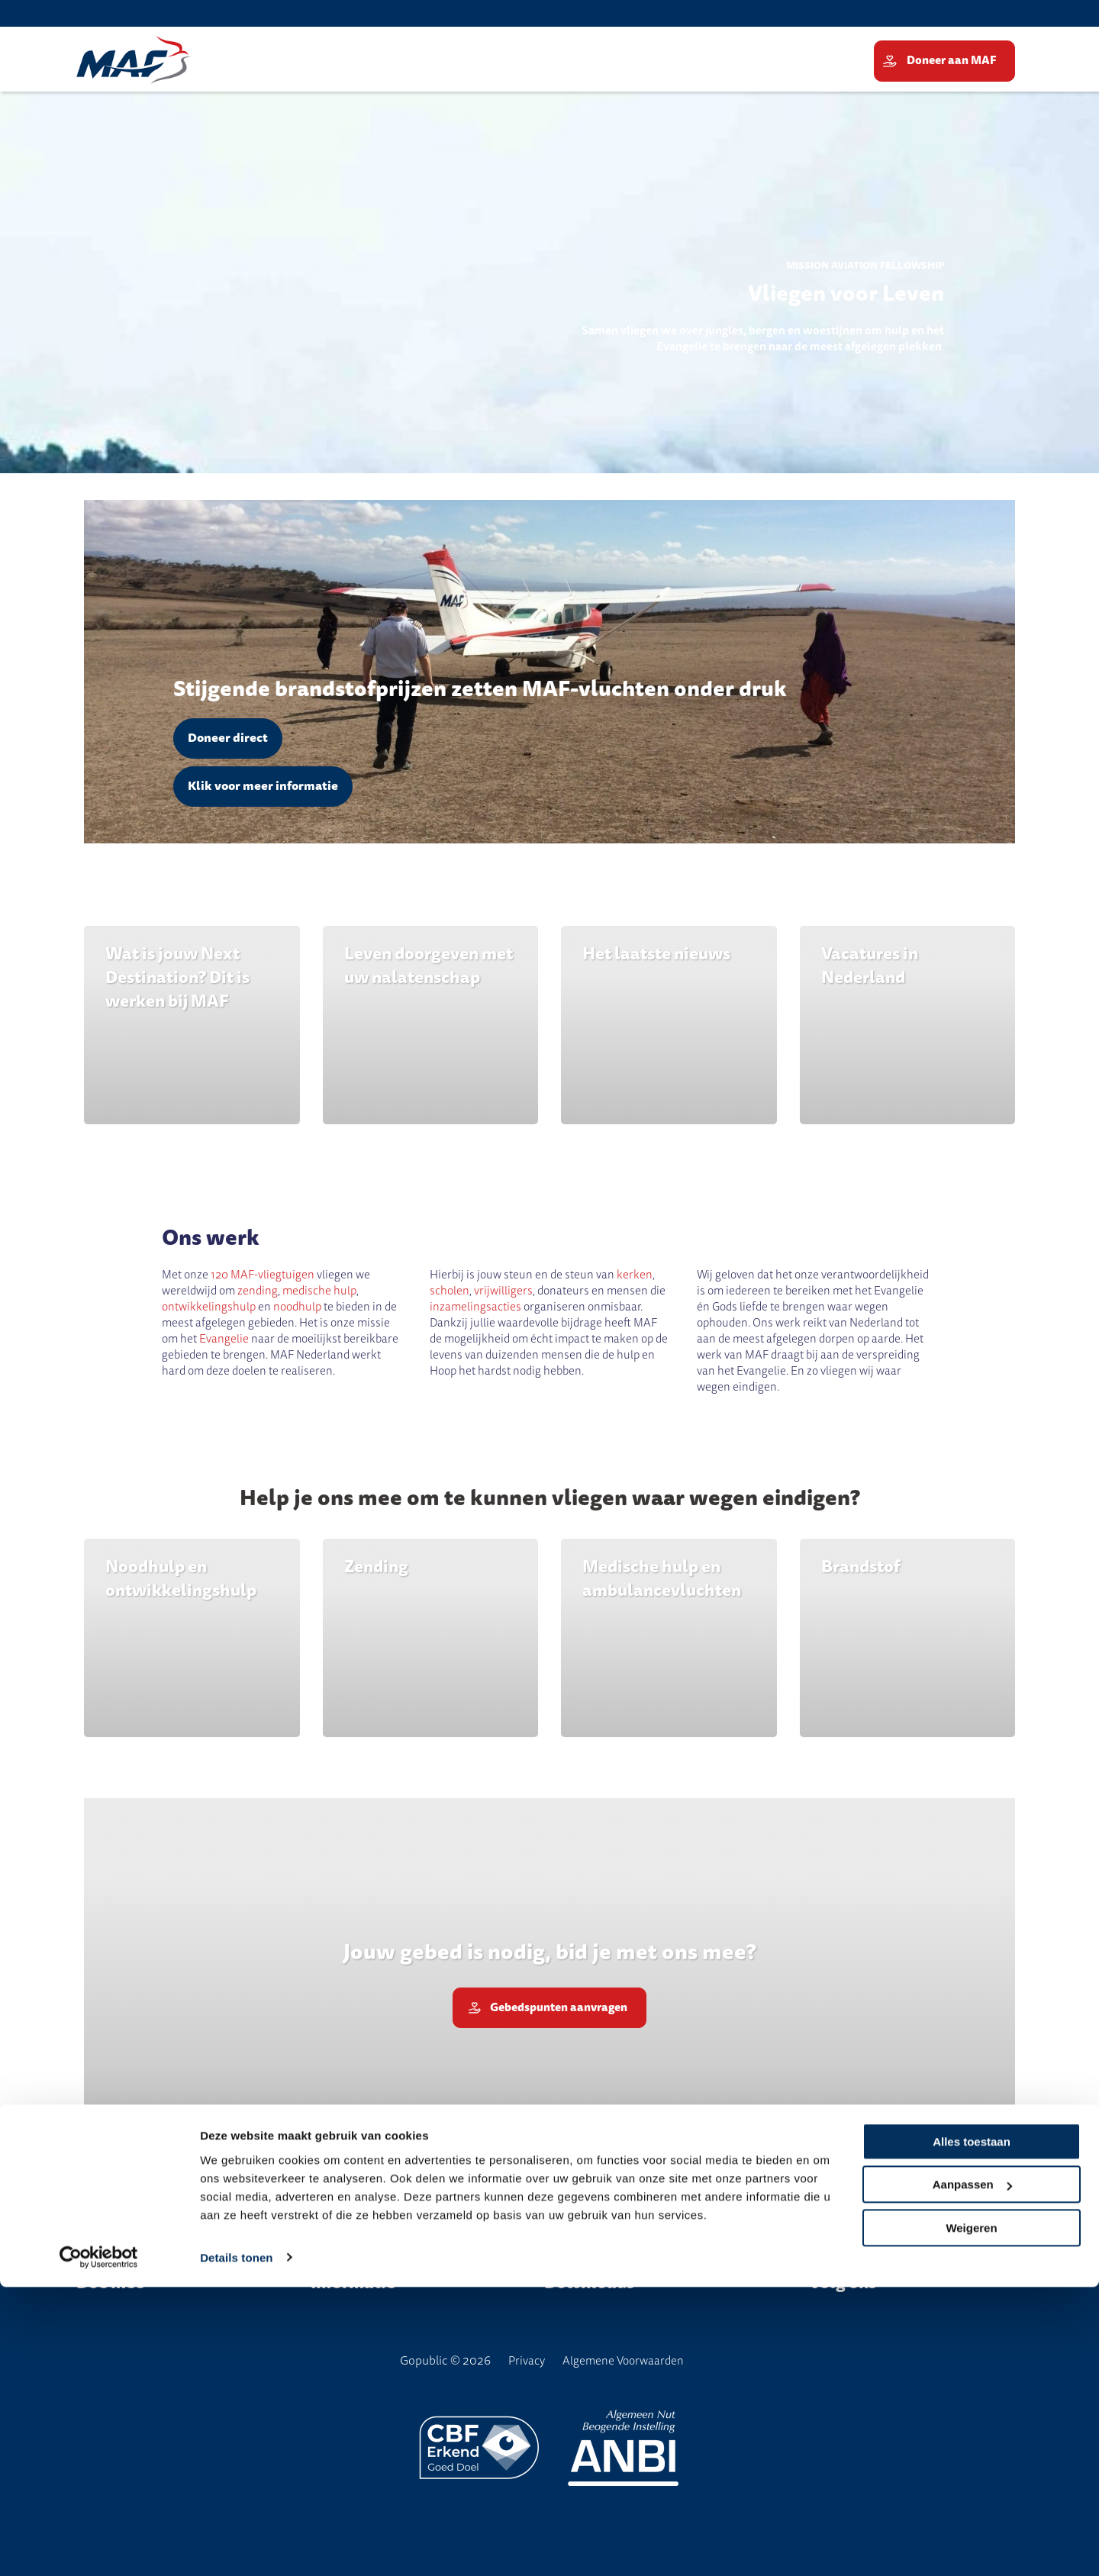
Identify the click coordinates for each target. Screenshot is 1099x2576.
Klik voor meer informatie (263, 786)
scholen (449, 1290)
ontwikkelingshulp (209, 1306)
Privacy (526, 2360)
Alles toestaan (971, 2430)
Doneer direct (228, 738)
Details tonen (236, 2546)
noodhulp (297, 1306)
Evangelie (225, 1338)
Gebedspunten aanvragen (558, 2013)
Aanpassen (972, 2473)
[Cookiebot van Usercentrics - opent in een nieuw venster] (99, 2546)
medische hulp (319, 1290)
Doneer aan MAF (953, 61)
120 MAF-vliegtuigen (262, 1274)
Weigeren (971, 2516)
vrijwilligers (503, 1290)
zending (257, 1290)
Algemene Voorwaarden (623, 2360)
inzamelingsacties (477, 1306)
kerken (635, 1274)
